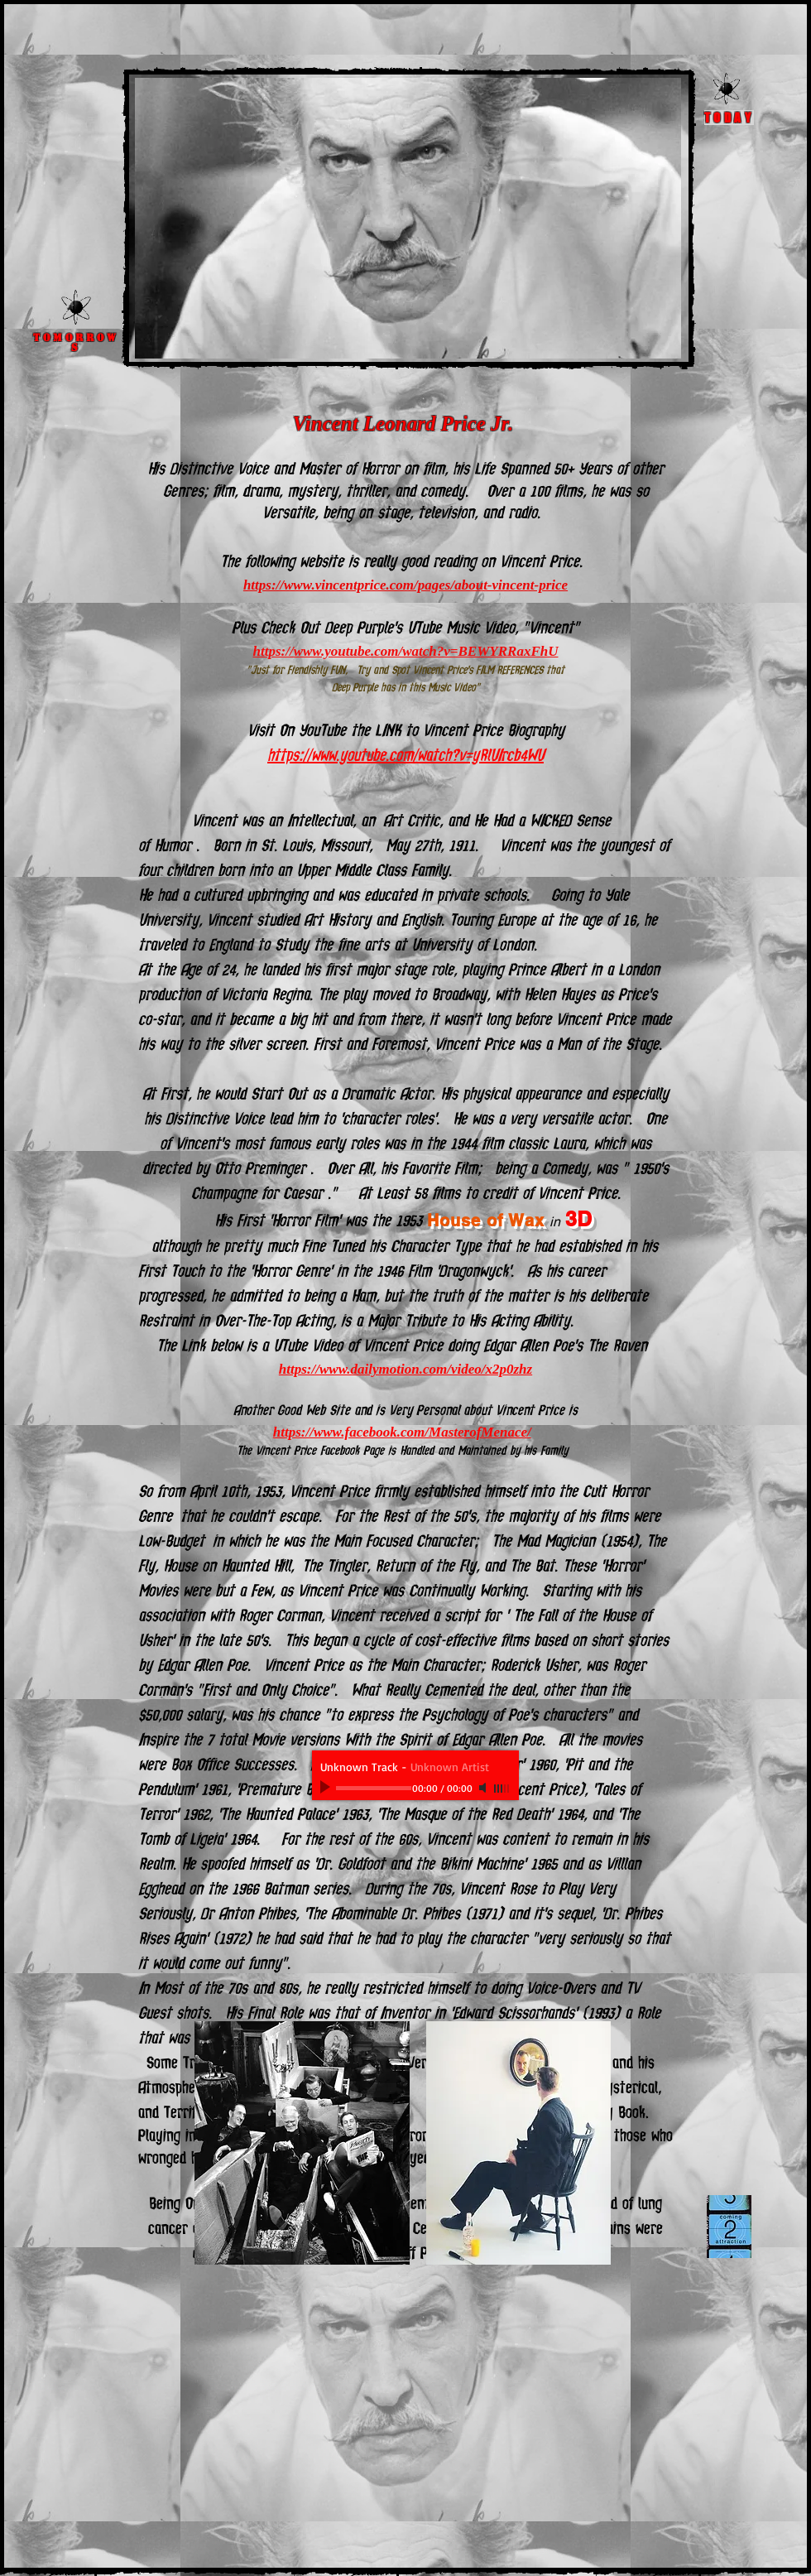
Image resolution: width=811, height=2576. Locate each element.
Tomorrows (76, 342)
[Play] (327, 1787)
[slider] (502, 1788)
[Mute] (484, 1787)
